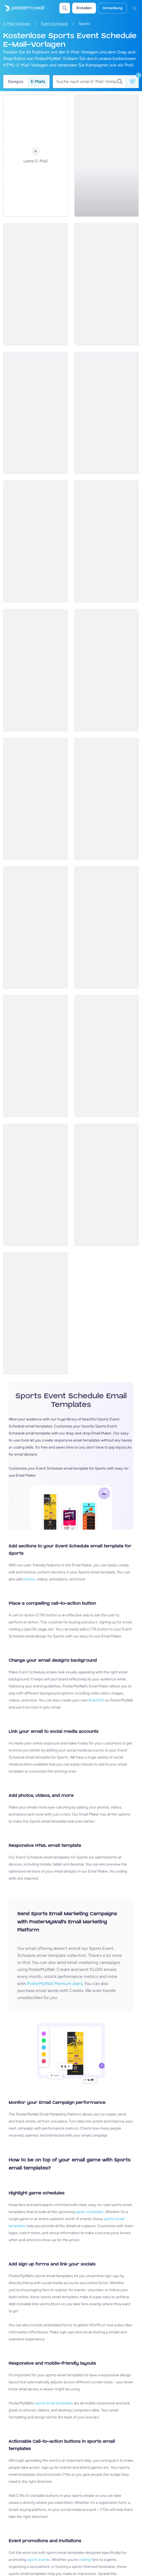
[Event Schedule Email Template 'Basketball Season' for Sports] (106, 156)
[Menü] (134, 8)
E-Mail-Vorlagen (16, 23)
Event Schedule (54, 23)
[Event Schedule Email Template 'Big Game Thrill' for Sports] (106, 1056)
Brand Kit (96, 1700)
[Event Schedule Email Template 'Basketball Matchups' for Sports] (106, 284)
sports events (38, 2559)
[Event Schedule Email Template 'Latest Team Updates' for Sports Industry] (35, 1056)
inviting (85, 2559)
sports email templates (54, 2403)
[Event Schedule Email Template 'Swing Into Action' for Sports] (106, 927)
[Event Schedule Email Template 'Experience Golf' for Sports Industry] (35, 799)
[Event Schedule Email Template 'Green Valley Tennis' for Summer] (106, 542)
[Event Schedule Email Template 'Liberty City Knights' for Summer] (35, 413)
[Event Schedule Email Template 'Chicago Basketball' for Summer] (35, 542)
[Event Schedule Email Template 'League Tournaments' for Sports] (35, 670)
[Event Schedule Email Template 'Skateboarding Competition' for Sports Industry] (106, 799)
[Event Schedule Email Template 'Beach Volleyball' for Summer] (106, 1185)
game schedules (89, 2212)
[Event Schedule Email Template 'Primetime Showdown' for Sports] (106, 413)
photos (29, 1579)
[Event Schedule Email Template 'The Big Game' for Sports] (35, 927)
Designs (15, 81)
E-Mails (38, 81)
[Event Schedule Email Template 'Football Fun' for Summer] (106, 670)
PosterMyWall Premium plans (54, 1983)
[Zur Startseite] (22, 8)
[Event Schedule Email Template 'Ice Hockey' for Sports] (35, 1313)
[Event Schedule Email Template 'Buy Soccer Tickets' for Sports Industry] (35, 1185)
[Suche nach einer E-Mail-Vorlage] (86, 81)
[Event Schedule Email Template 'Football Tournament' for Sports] (35, 284)
